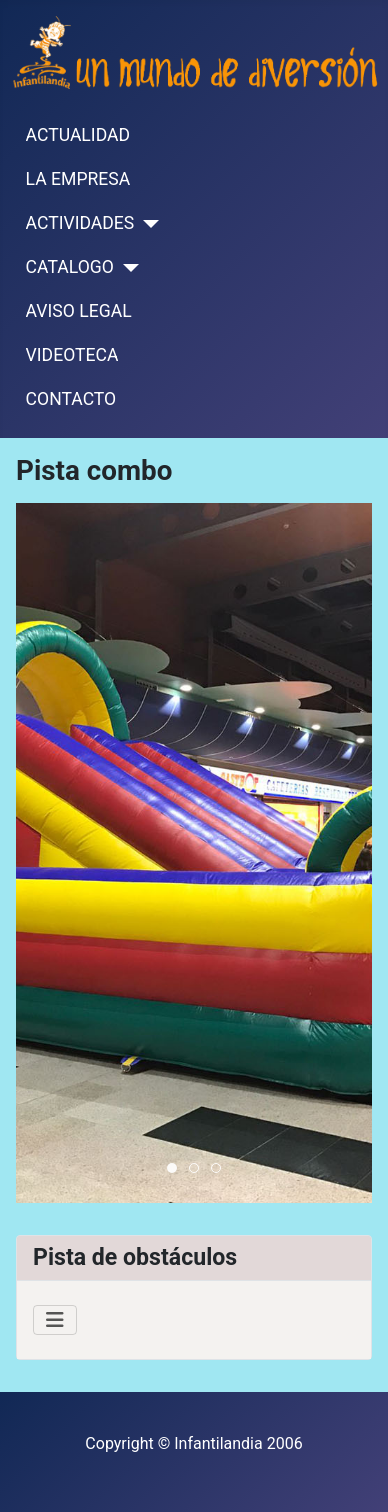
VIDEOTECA (72, 355)
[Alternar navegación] (55, 1320)
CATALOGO (70, 267)
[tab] (172, 1168)
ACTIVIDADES (80, 223)
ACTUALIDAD (78, 135)
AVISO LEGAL (79, 311)
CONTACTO (71, 399)
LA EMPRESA (78, 179)
